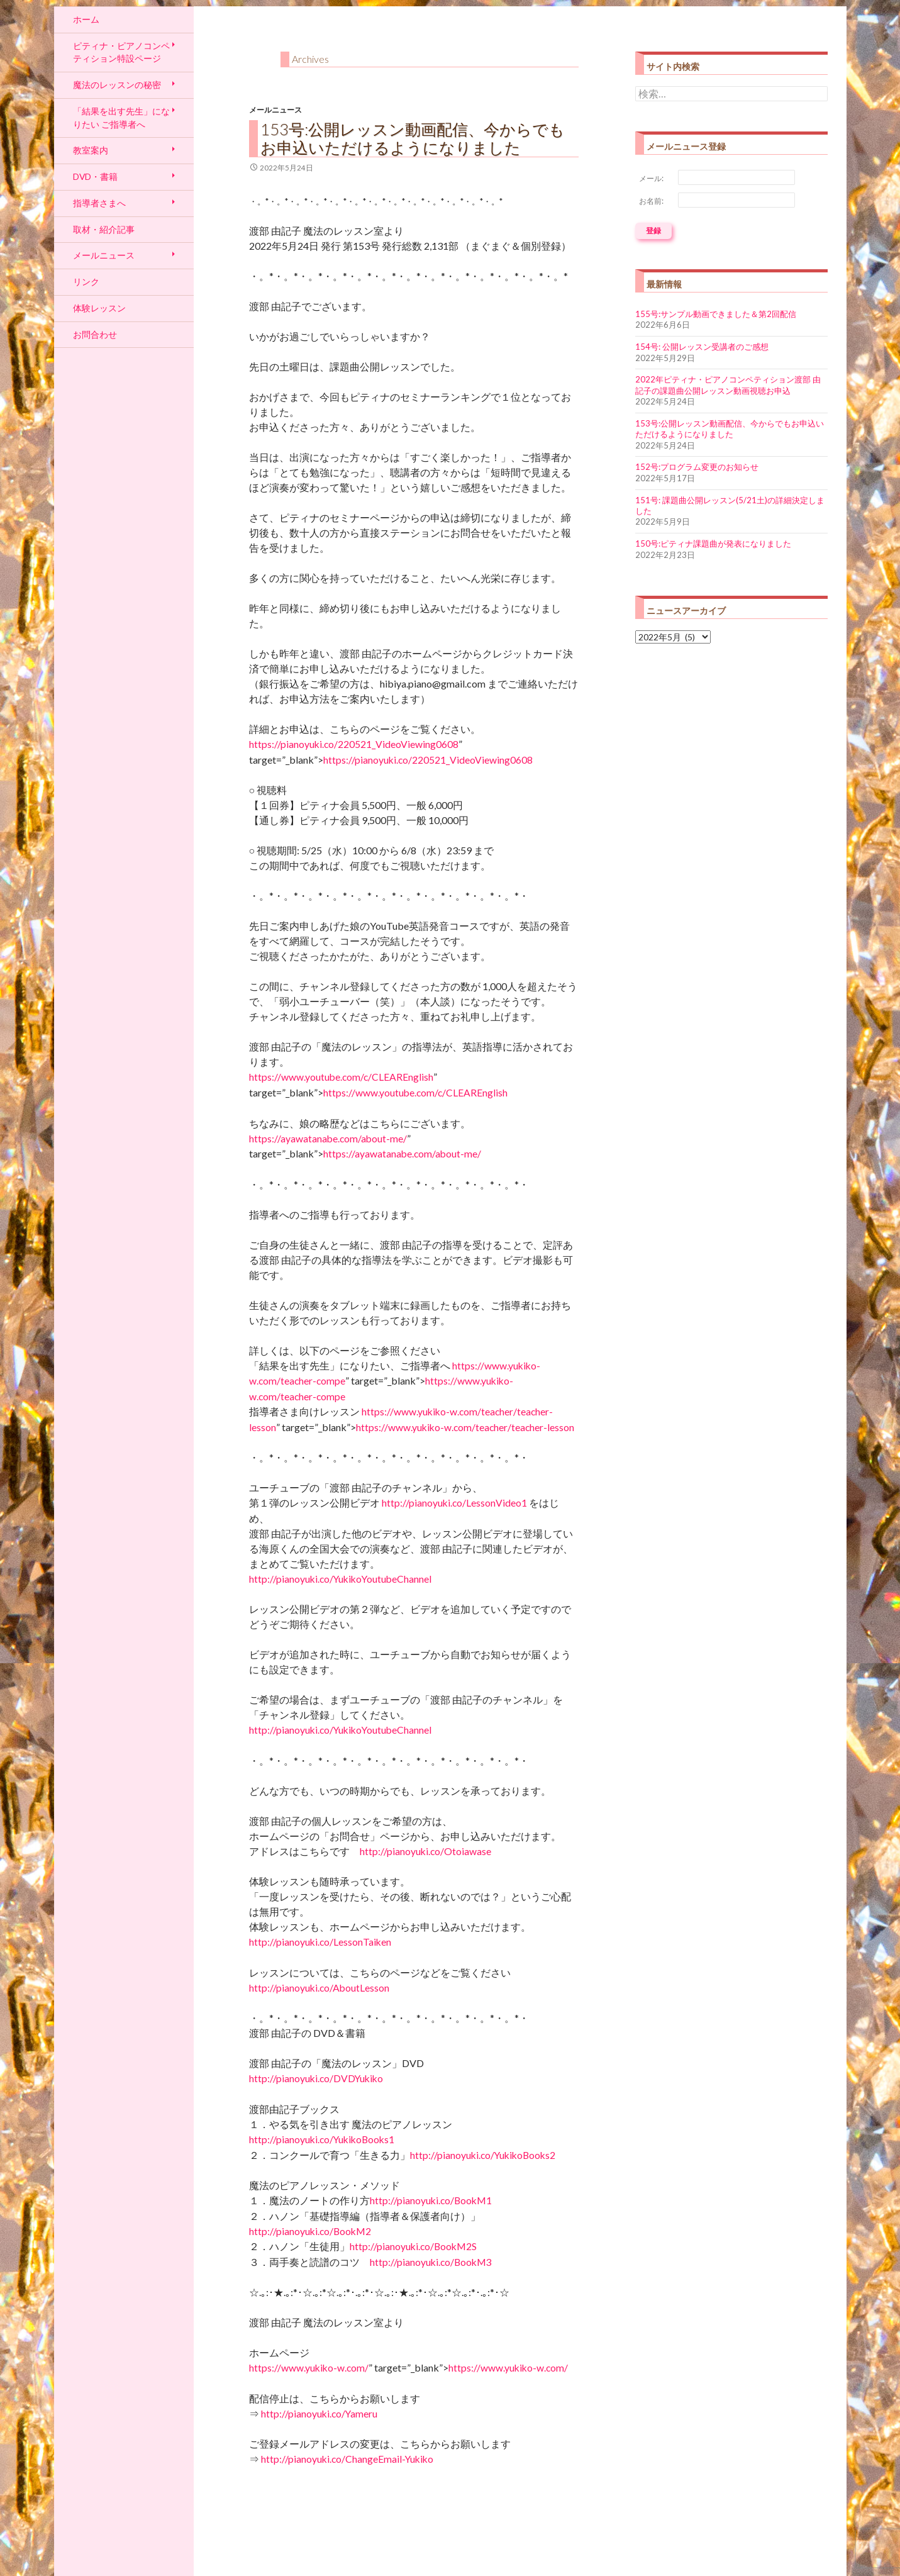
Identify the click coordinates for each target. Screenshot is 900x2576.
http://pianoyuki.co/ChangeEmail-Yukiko (347, 2459)
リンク (86, 281)
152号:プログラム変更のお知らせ (696, 467)
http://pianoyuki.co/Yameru (319, 2413)
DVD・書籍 (95, 176)
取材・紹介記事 (104, 229)
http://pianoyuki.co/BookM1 (431, 2200)
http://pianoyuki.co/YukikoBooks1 (321, 2139)
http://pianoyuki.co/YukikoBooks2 (482, 2155)
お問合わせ (95, 334)
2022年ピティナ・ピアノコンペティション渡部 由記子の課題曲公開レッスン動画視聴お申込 (728, 384)
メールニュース (275, 110)
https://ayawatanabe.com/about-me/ (328, 1138)
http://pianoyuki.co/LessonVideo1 (454, 1502)
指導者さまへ (99, 203)
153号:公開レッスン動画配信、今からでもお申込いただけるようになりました (412, 138)
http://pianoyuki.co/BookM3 (431, 2262)
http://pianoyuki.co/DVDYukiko (316, 2078)
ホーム (86, 19)
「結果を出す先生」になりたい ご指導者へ (121, 118)
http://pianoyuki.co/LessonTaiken (320, 1942)
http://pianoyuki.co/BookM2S (413, 2246)
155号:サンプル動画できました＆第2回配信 (715, 314)
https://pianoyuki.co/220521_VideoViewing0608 (353, 744)
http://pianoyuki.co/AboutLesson (319, 1987)
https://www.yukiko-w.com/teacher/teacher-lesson (465, 1427)
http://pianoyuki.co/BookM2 (310, 2231)
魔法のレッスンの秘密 (117, 84)
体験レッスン (99, 308)
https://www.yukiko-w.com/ (309, 2367)
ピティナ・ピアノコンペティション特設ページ (121, 52)
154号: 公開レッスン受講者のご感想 (702, 347)
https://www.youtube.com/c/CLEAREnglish (341, 1077)
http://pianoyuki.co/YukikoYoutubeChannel (340, 1579)
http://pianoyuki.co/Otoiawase (425, 1851)
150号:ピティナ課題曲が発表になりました (713, 543)
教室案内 (90, 150)
